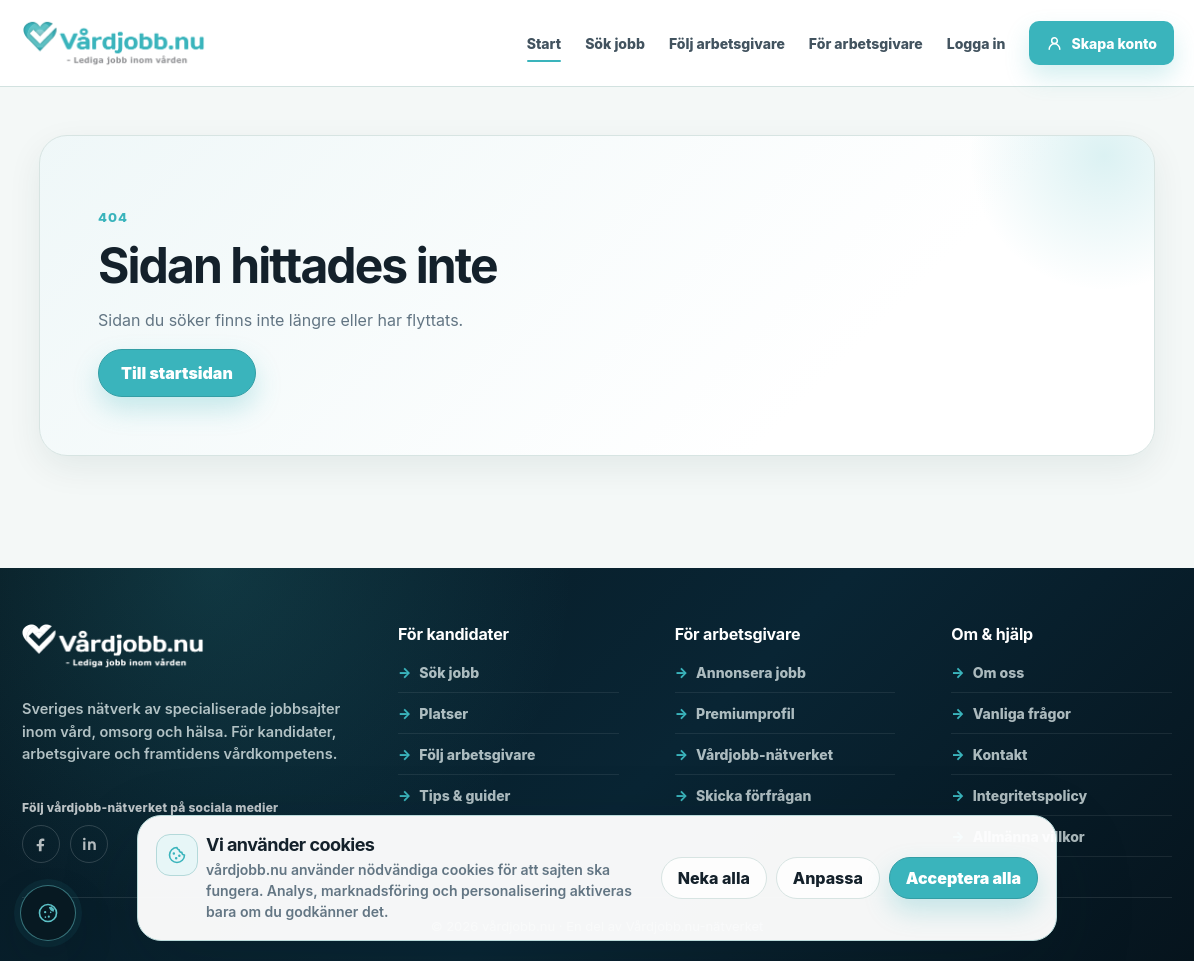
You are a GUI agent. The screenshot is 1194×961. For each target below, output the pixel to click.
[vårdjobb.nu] (113, 43)
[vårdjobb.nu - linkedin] (89, 844)
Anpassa (828, 878)
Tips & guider (464, 795)
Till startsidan (177, 373)
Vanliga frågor (1022, 713)
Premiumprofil (745, 713)
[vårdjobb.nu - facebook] (41, 844)
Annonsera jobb (751, 672)
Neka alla (714, 878)
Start (544, 43)
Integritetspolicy (1030, 795)
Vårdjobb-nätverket (764, 754)
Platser (443, 713)
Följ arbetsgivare (727, 43)
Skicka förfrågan (753, 795)
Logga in (976, 43)
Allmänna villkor (1029, 836)
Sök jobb (615, 43)
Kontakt (1000, 754)
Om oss (999, 672)
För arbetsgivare (866, 43)
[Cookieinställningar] (48, 913)
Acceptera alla (963, 878)
